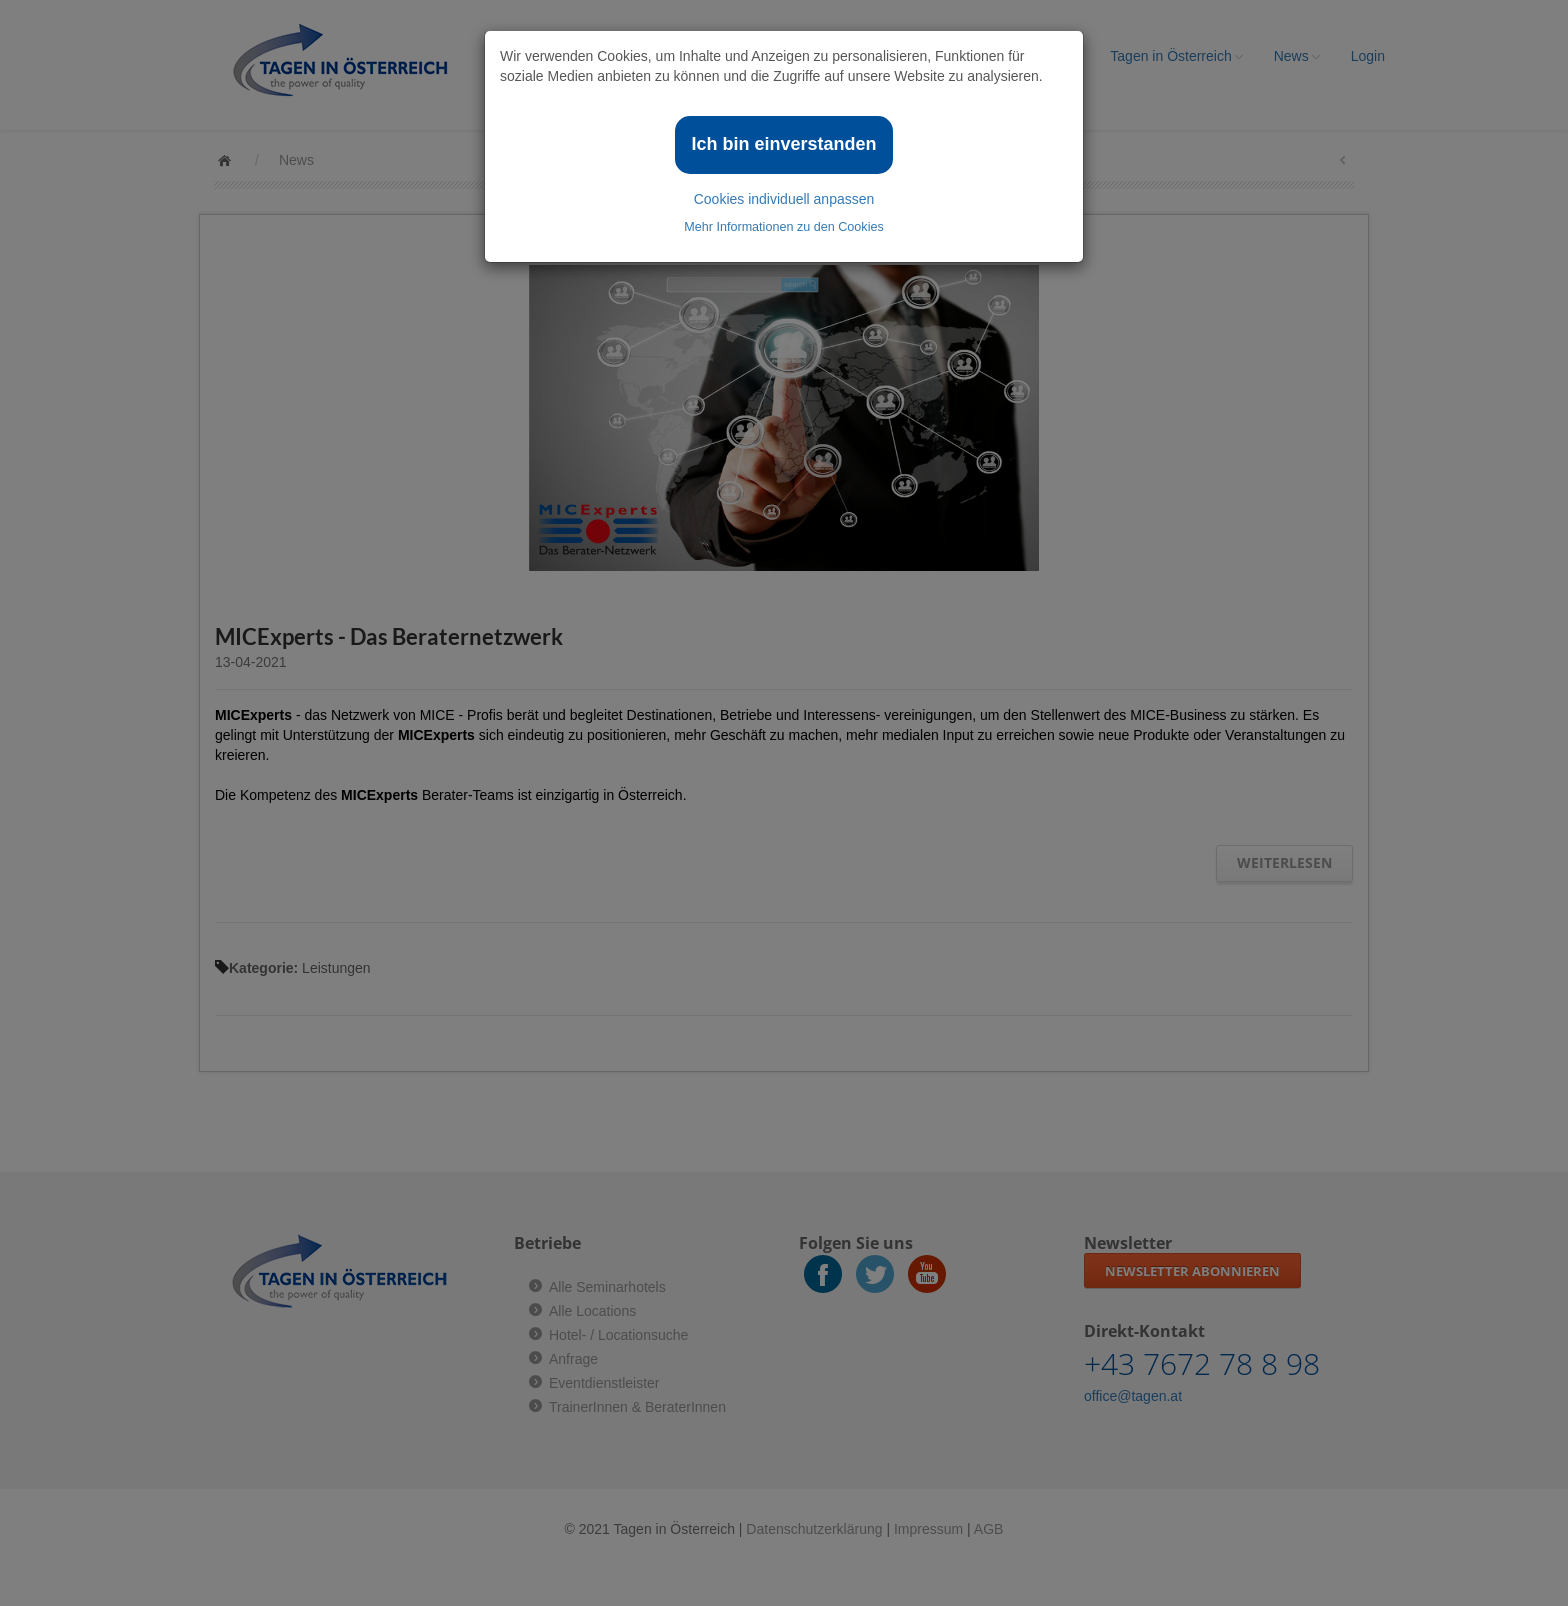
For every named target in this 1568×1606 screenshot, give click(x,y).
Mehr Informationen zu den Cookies (784, 227)
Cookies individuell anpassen (784, 199)
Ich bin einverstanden (783, 144)
